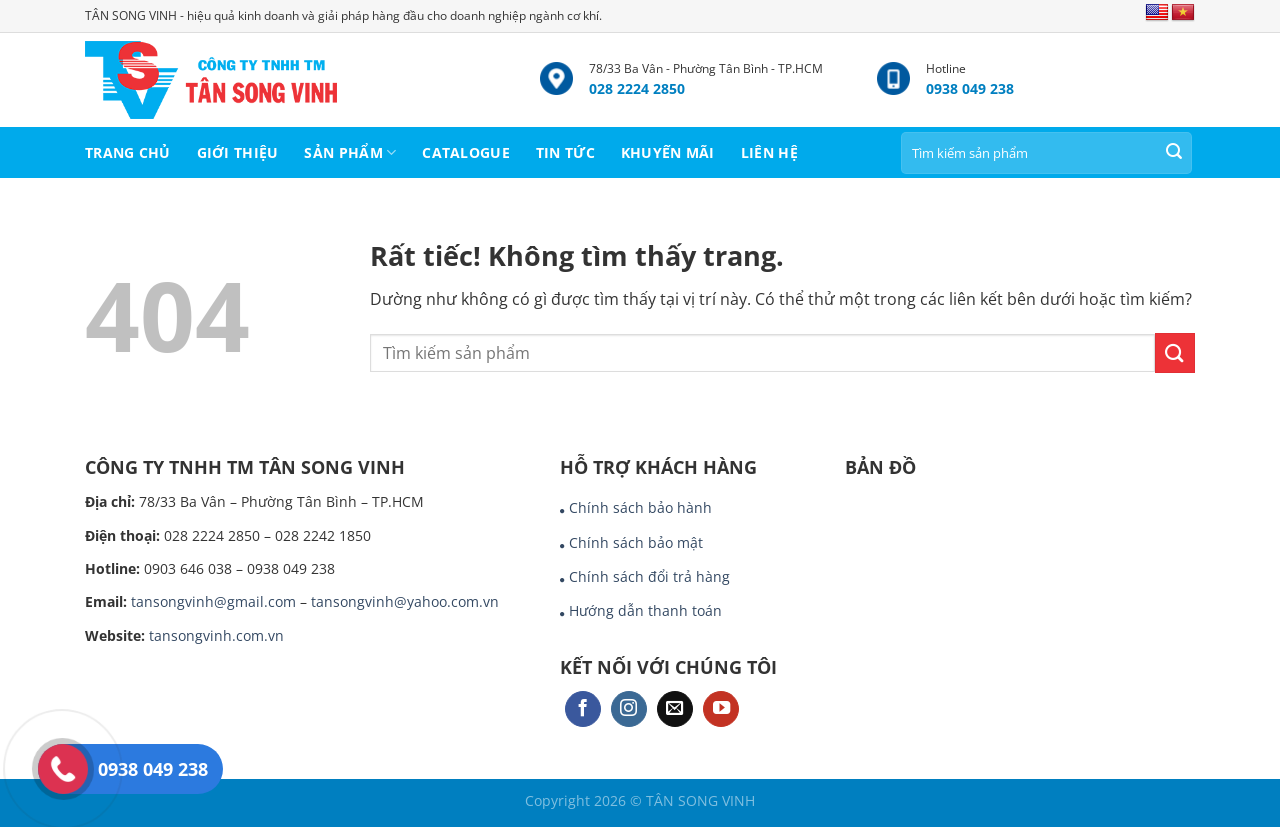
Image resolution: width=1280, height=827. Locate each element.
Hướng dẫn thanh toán (645, 610)
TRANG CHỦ (128, 152)
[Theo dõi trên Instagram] (629, 709)
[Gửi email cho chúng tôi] (675, 709)
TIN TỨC (565, 152)
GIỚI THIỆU (238, 152)
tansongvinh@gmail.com (213, 601)
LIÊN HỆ (769, 152)
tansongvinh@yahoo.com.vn (405, 601)
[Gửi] (1174, 153)
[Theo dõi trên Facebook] (583, 709)
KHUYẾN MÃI (668, 152)
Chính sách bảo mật (636, 542)
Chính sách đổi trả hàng (649, 576)
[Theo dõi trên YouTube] (721, 709)
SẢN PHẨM (350, 152)
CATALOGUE (466, 152)
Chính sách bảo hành (640, 507)
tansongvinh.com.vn (216, 635)
